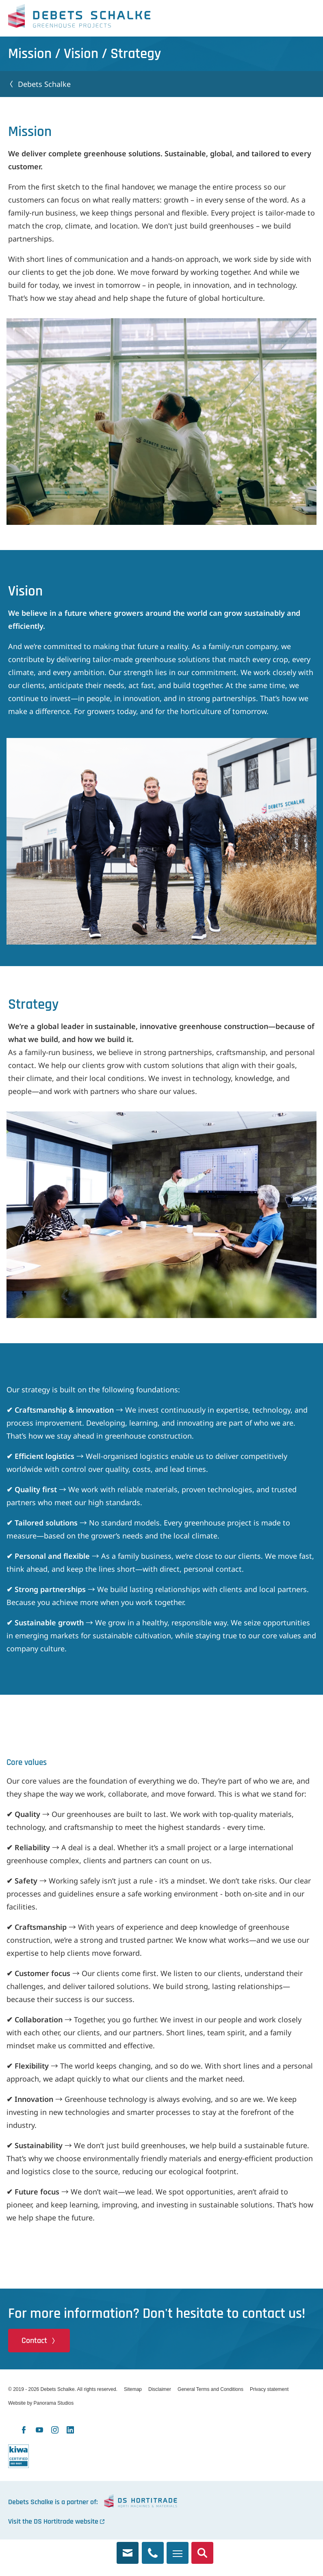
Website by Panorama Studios (41, 2403)
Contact (34, 2340)
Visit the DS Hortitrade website (53, 2521)
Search (202, 2548)
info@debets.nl (128, 2548)
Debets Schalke (79, 18)
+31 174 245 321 (153, 2548)
